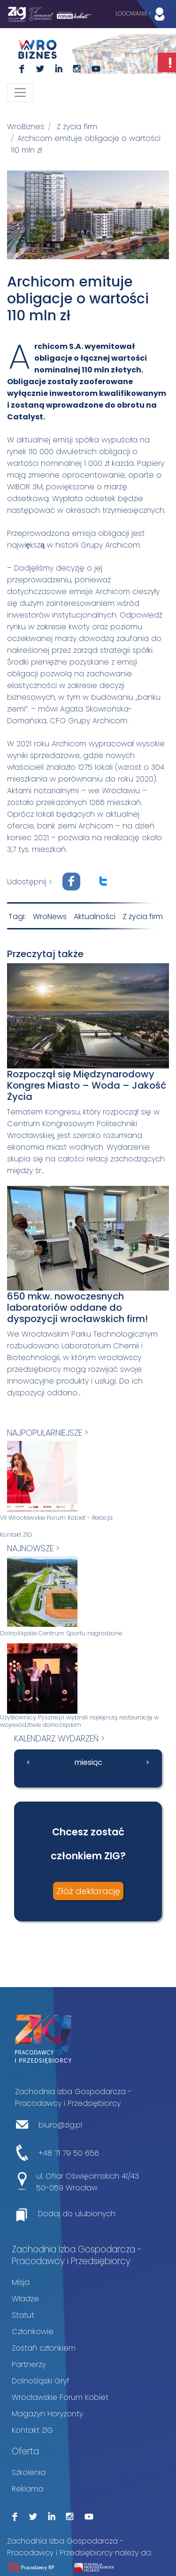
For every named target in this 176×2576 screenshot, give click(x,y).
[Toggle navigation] (20, 92)
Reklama (27, 2488)
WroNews (50, 916)
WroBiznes (25, 126)
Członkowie (33, 2331)
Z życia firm (77, 126)
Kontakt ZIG (16, 1535)
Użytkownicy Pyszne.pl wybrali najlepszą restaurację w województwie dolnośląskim (79, 1721)
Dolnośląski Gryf (40, 2380)
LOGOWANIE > (142, 14)
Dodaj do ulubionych (76, 2213)
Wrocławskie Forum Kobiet (60, 2397)
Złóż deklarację (88, 1891)
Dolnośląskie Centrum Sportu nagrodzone (61, 1633)
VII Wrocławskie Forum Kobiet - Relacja (56, 1518)
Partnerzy (29, 2364)
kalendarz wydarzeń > (59, 1738)
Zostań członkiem (44, 2348)
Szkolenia (29, 2472)
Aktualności (94, 916)
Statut (23, 2315)
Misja (21, 2282)
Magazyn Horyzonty (47, 2413)
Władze (25, 2298)
